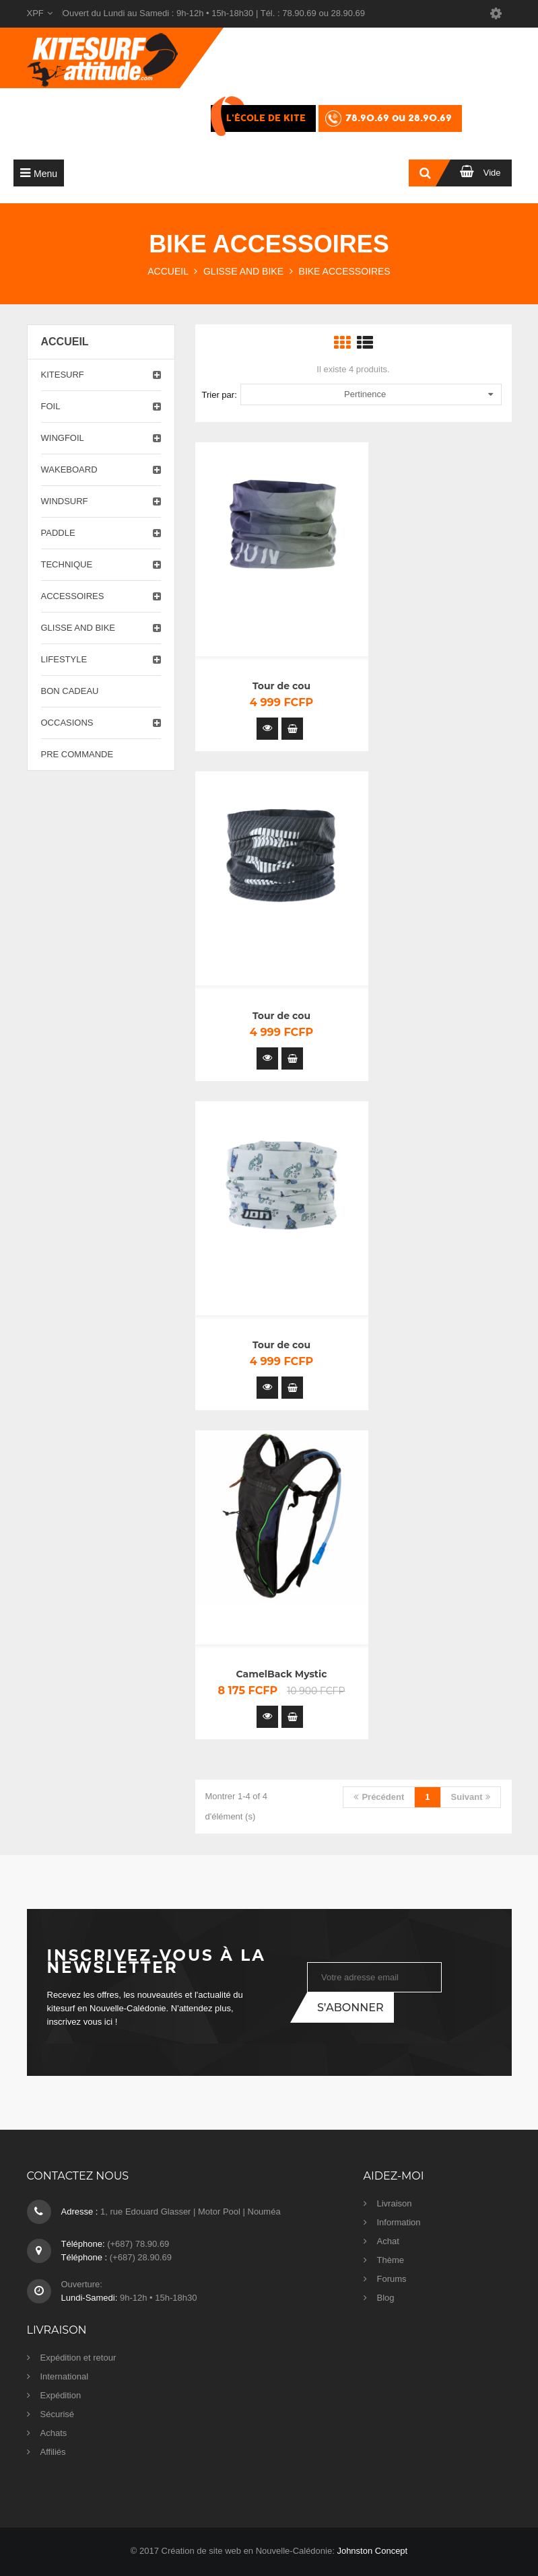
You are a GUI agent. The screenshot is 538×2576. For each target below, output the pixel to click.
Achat (388, 2241)
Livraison (394, 2203)
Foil (51, 406)
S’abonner (350, 2007)
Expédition (60, 2395)
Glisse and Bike (78, 628)
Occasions (67, 723)
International (64, 2376)
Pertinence (418, 394)
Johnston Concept (372, 2551)
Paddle (58, 533)
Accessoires (72, 596)
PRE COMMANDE (77, 754)
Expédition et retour (78, 2358)
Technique (67, 564)
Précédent (379, 1797)
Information (399, 2222)
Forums (392, 2279)
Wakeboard (69, 469)
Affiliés (53, 2452)
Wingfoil (62, 438)
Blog (386, 2298)
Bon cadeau (70, 691)
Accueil (65, 341)
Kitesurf (62, 375)
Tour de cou (281, 686)
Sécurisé (57, 2414)
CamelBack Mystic (281, 1674)
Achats (53, 2433)
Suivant (471, 1797)
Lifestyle (64, 659)
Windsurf (64, 501)
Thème (390, 2260)
